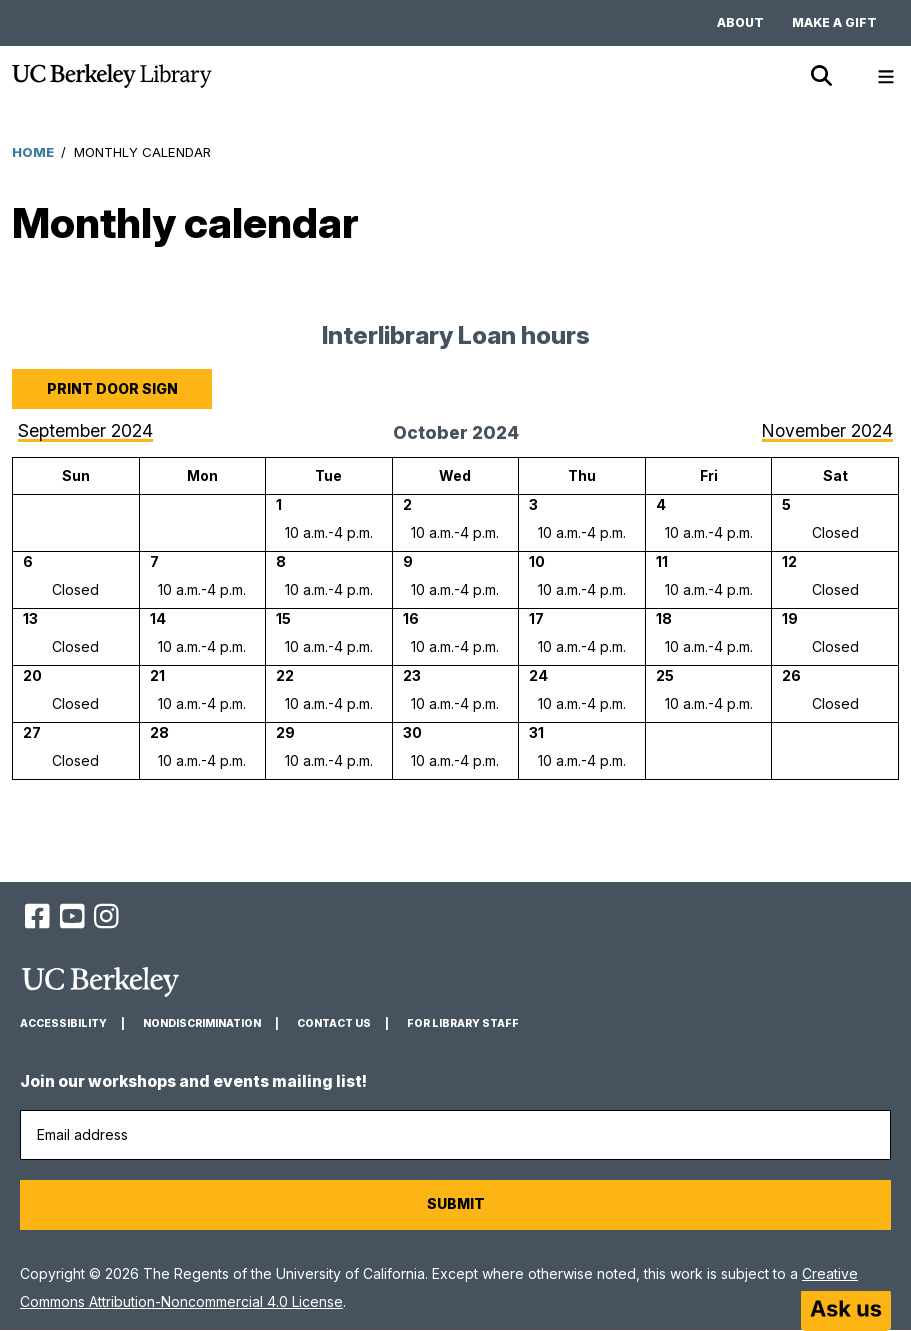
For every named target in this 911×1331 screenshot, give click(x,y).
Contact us (334, 1023)
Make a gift (834, 22)
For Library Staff (463, 1023)
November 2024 (827, 430)
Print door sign (112, 388)
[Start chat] (846, 1311)
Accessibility (63, 1023)
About (740, 22)
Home (33, 152)
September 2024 (85, 430)
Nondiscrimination (202, 1023)
